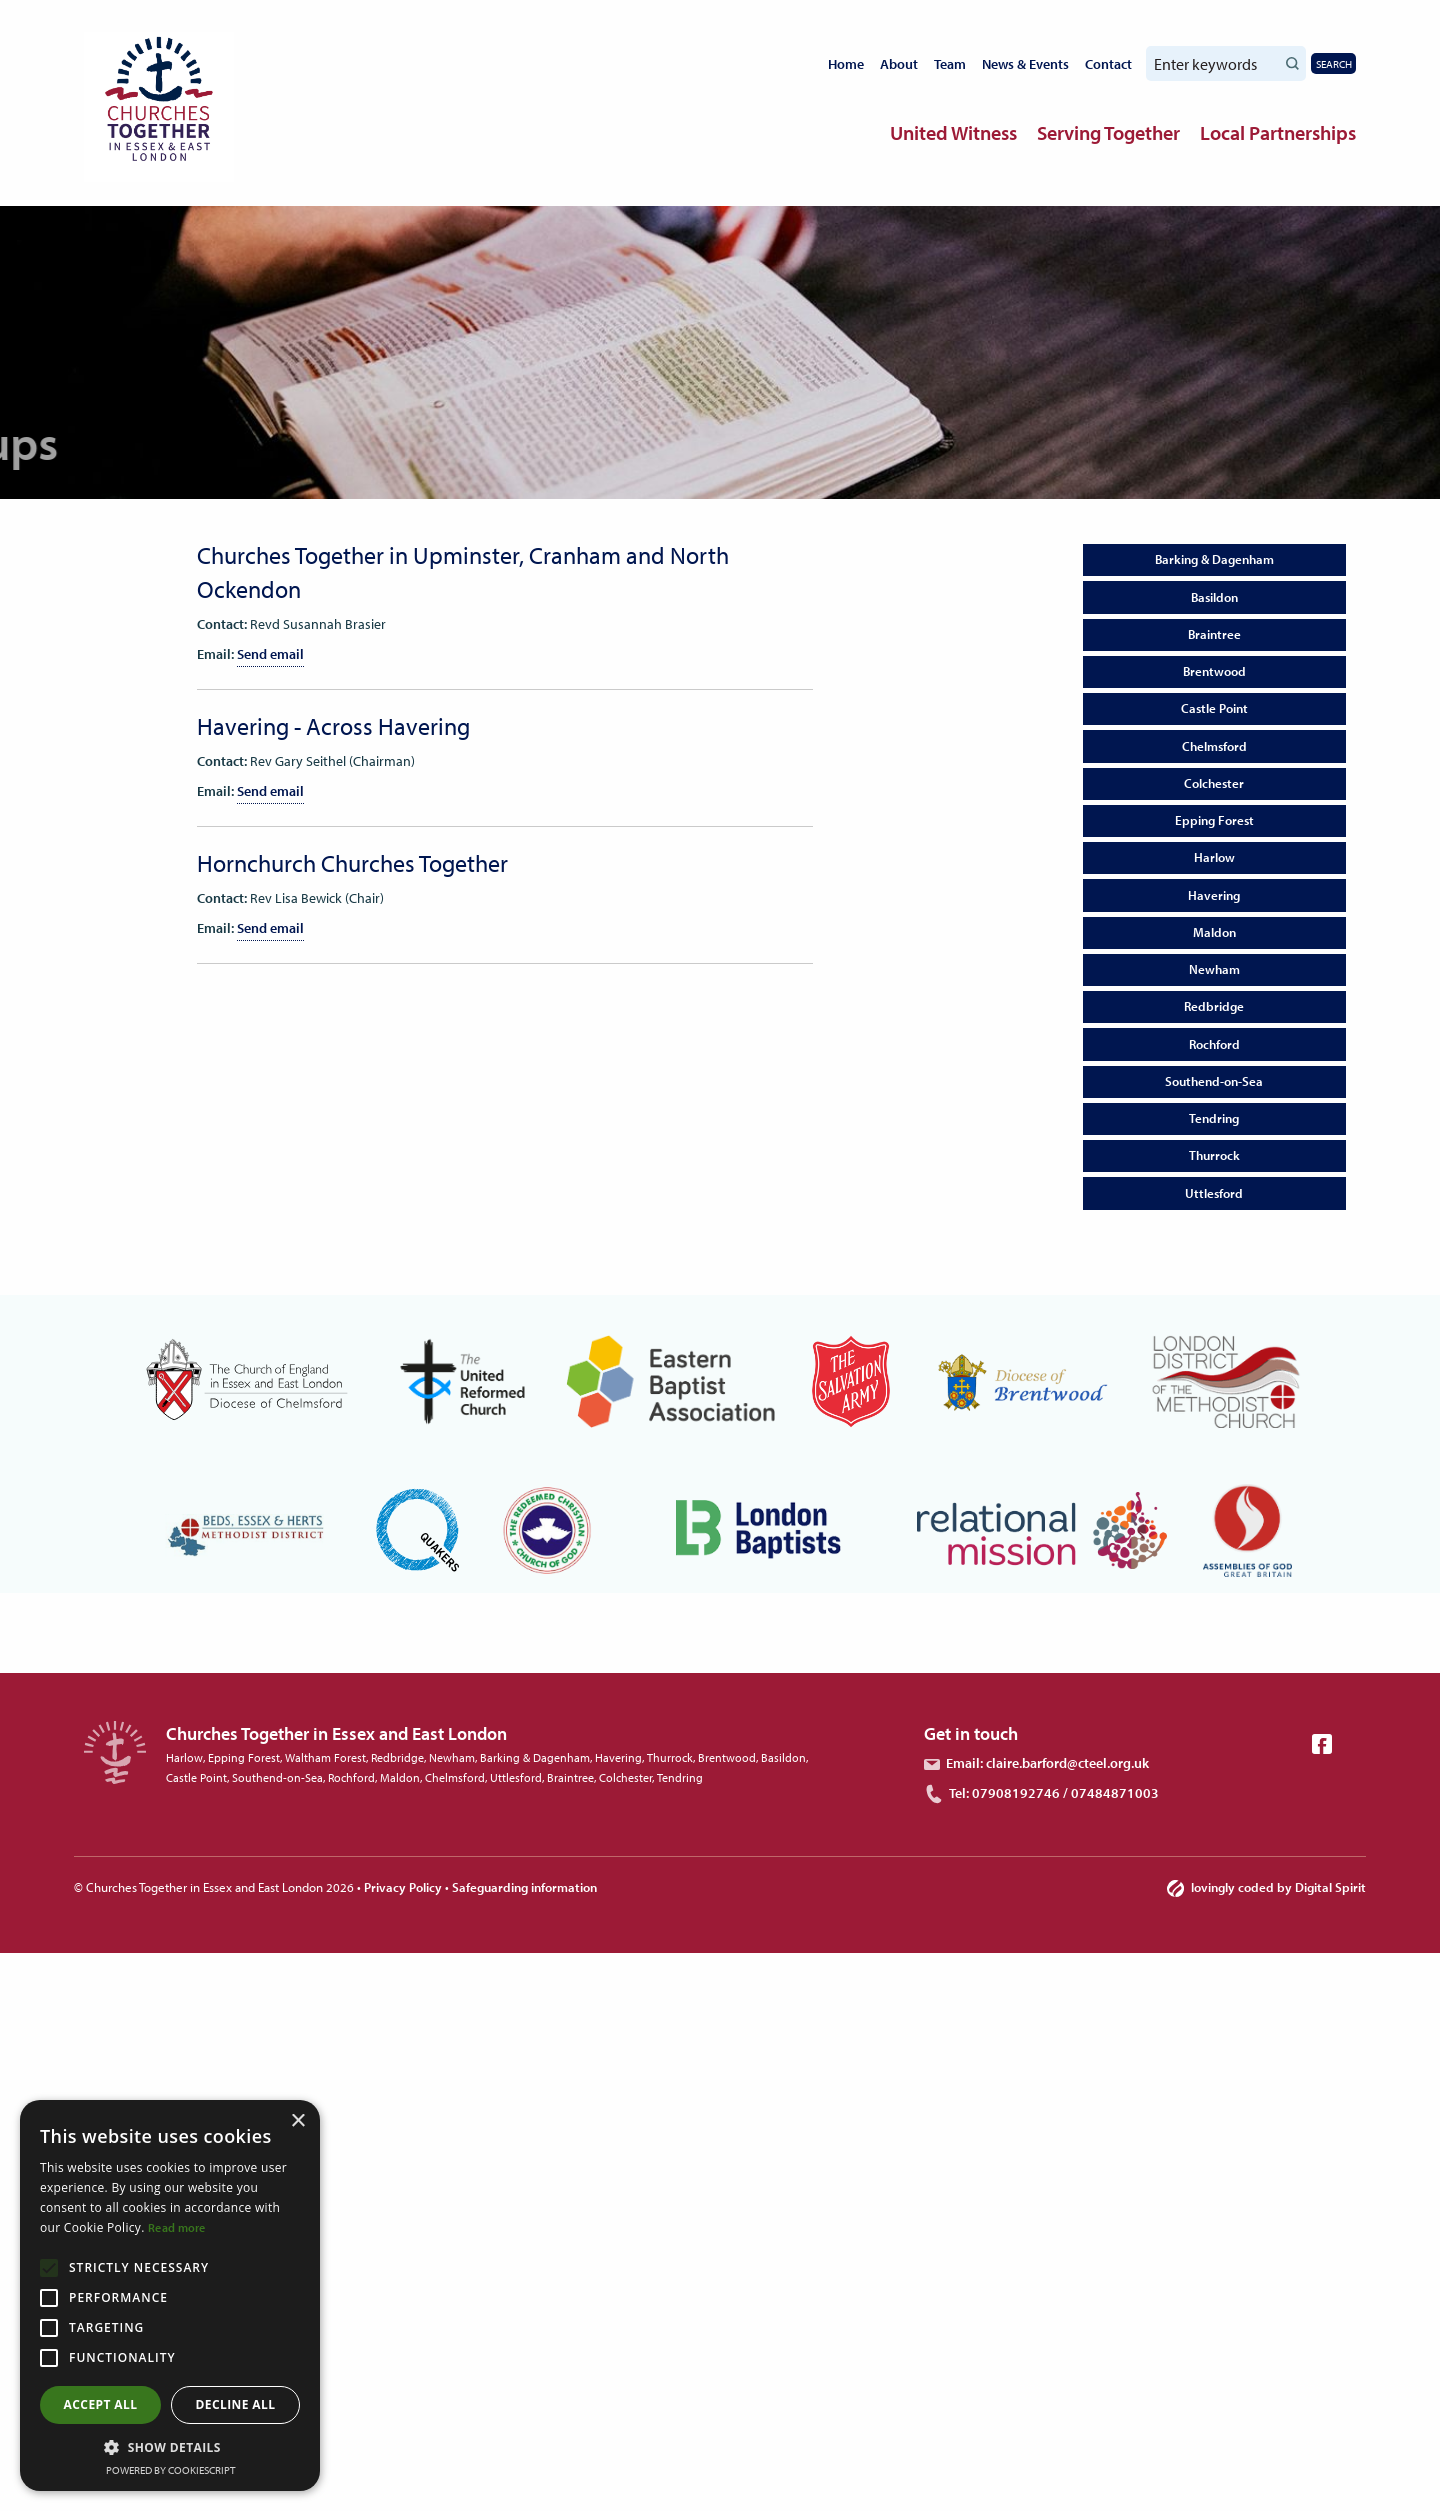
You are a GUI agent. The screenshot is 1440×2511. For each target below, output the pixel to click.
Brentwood (1214, 671)
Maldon (1214, 932)
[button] (170, 2447)
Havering (1214, 895)
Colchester (1214, 783)
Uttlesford (1214, 1193)
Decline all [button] (236, 2404)
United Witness (953, 132)
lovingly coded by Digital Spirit (1266, 1887)
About (899, 64)
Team (950, 64)
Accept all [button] (101, 2404)
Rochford (1214, 1044)
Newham (1214, 969)
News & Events (1025, 64)
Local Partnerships (1278, 132)
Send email (270, 653)
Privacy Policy (403, 1887)
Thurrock (1214, 1155)
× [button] (297, 2121)
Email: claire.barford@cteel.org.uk (1036, 1763)
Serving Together (1108, 132)
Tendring (1214, 1118)
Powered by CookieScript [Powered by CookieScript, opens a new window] (170, 2470)
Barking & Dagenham (1214, 559)
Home (846, 64)
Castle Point (1214, 708)
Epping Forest (1214, 820)
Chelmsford (1214, 746)
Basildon (1214, 597)
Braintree (1214, 634)
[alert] (170, 2295)
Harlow (1214, 857)
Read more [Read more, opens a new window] (177, 2227)
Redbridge (1214, 1006)
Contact (1108, 64)
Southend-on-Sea (1214, 1081)
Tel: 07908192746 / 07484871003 (1041, 1793)
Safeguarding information (524, 1887)
